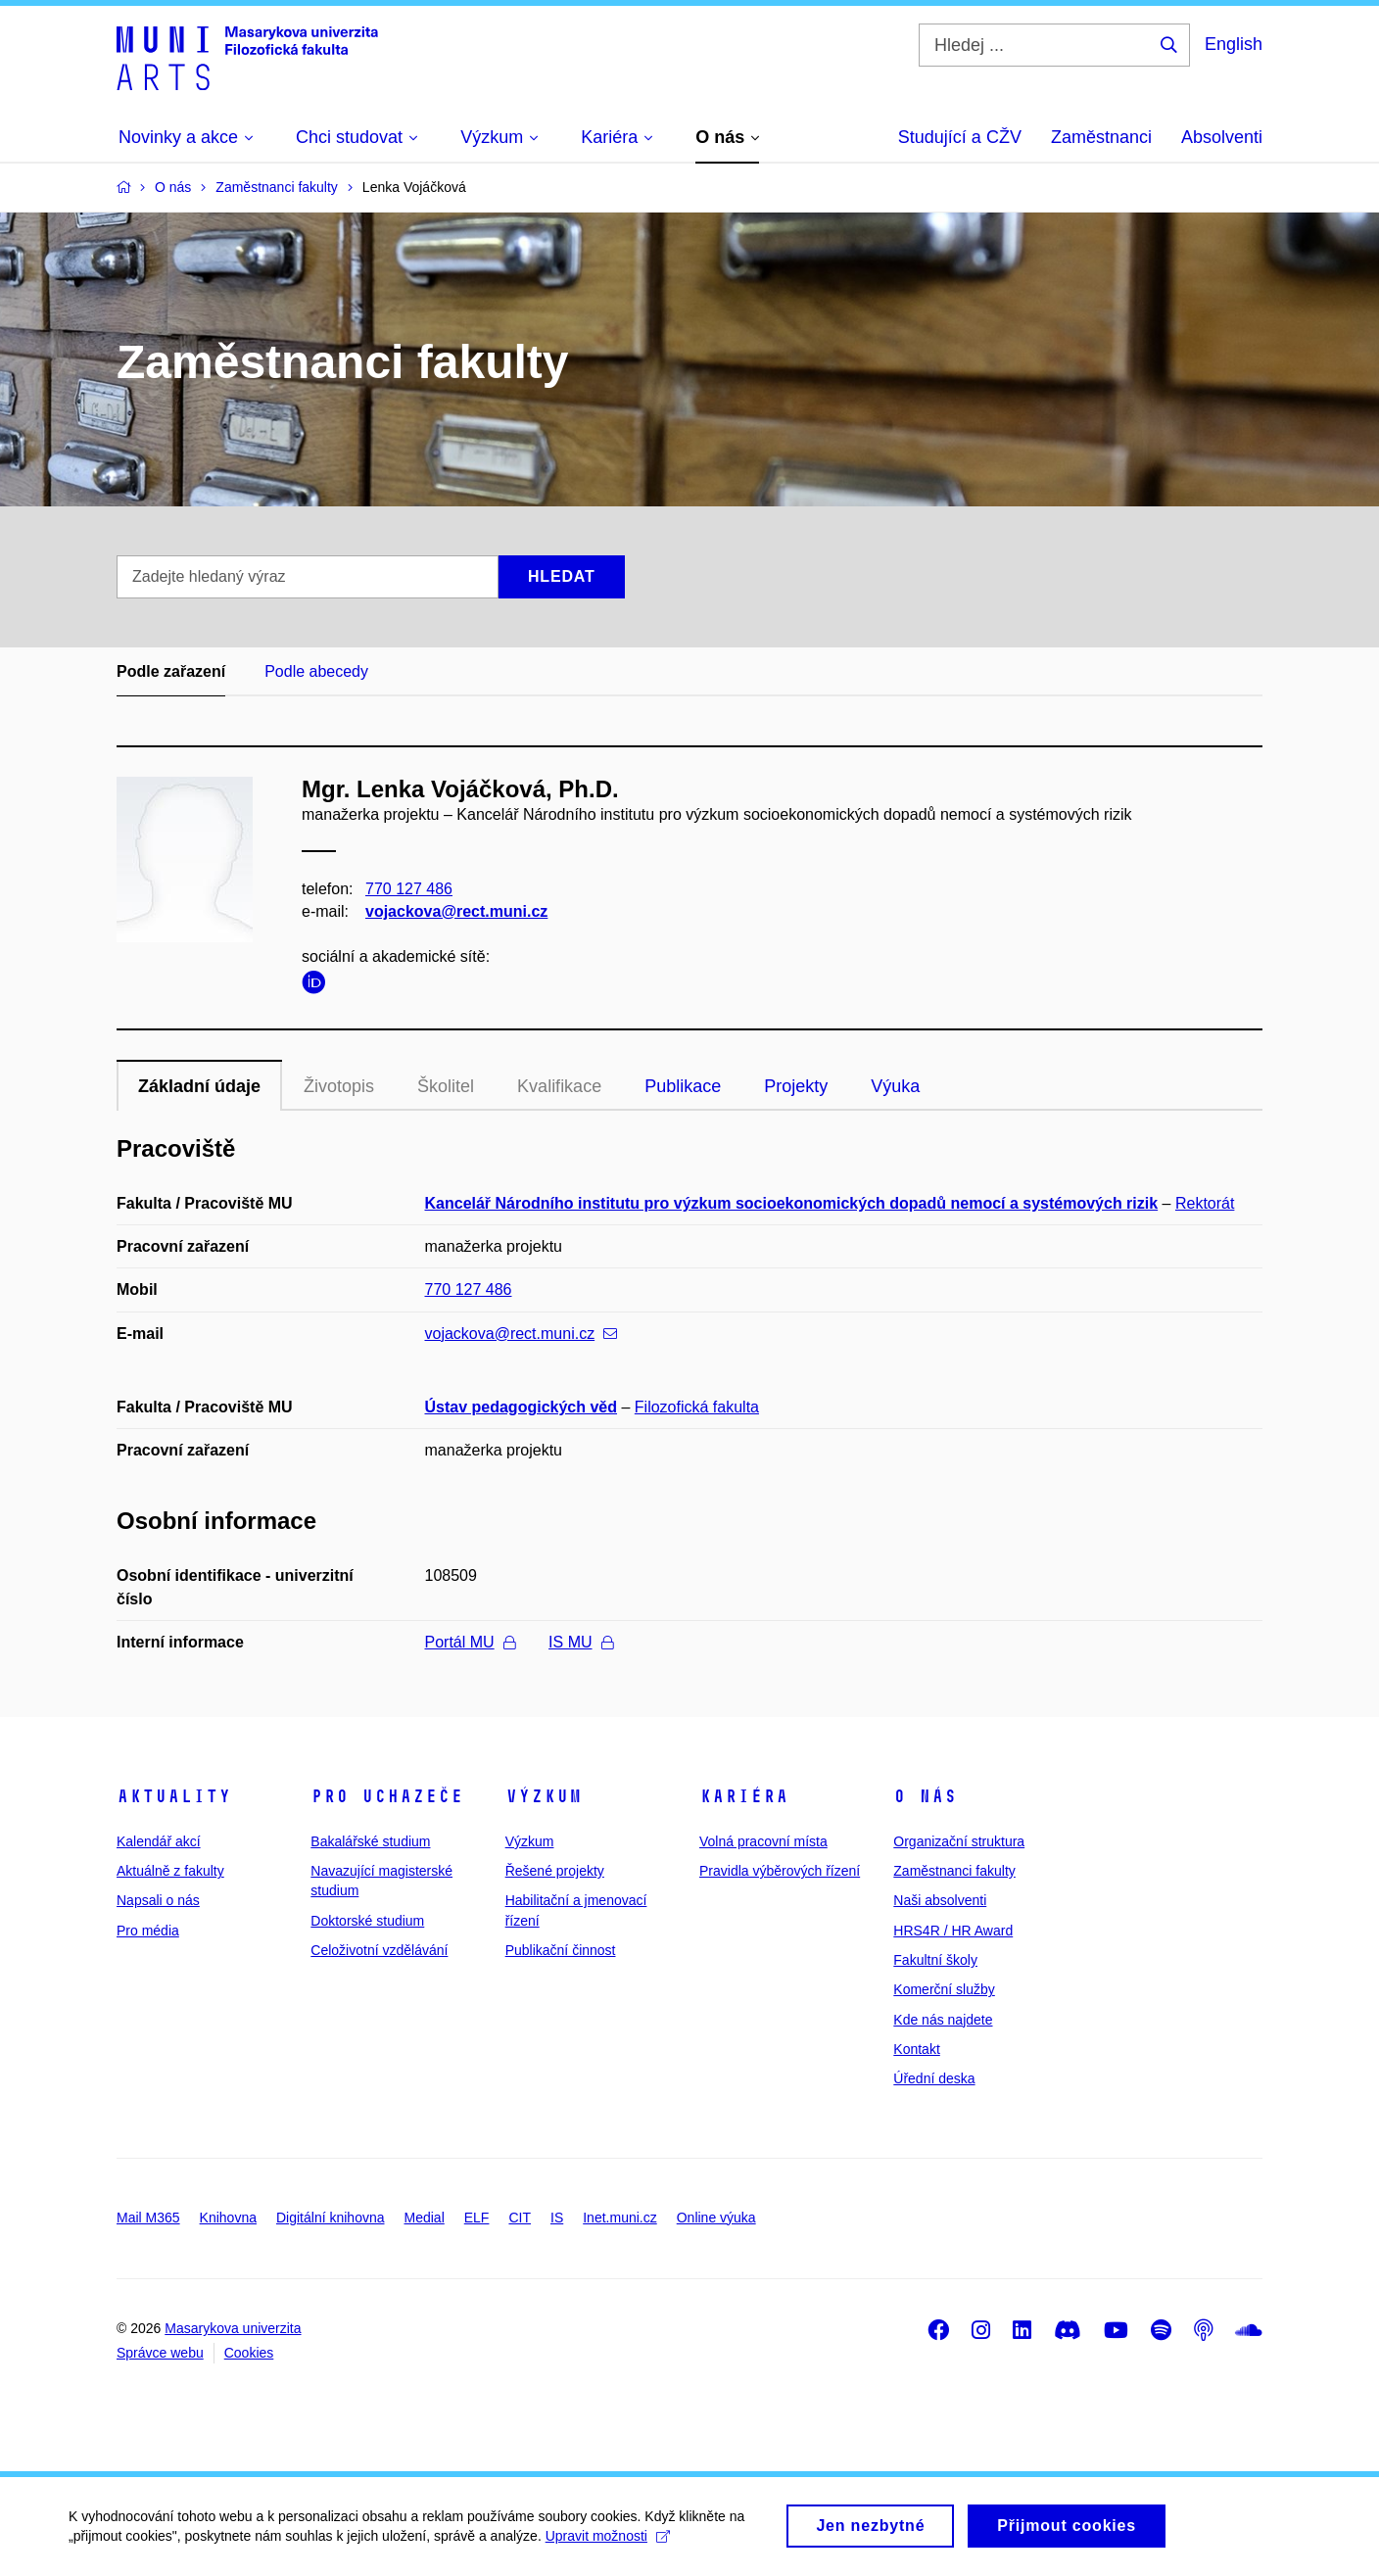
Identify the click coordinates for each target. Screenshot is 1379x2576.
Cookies (249, 2353)
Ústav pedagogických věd (521, 1407)
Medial (424, 2217)
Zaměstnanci (1101, 137)
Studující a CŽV (960, 137)
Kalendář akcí (159, 1841)
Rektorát (1204, 1203)
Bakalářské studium (370, 1841)
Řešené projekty (554, 1871)
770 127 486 (408, 889)
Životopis (339, 1086)
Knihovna (228, 2217)
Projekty (796, 1086)
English (1233, 44)
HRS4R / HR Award (953, 1930)
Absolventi (1221, 137)
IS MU (580, 1642)
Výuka (895, 1086)
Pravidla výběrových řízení (779, 1871)
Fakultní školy (935, 1960)
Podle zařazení (171, 671)
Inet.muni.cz (619, 2217)
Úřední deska (934, 2078)
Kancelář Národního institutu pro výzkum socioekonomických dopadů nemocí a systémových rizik (792, 1203)
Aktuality (174, 1796)
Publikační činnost (560, 1950)
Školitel (445, 1086)
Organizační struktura (958, 1841)
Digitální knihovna (330, 2217)
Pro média (148, 1930)
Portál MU (470, 1642)
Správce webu (160, 2353)
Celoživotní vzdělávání (379, 1950)
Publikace (682, 1086)
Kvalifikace (559, 1086)
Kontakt (916, 2049)
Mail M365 (148, 2217)
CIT (519, 2217)
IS (556, 2217)
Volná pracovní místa (763, 1841)
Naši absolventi (939, 1900)
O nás (925, 1796)
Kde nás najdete (942, 2019)
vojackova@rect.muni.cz (456, 911)
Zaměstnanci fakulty (954, 1871)
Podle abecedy (316, 671)
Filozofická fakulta (697, 1407)
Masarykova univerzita (233, 2328)
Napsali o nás (158, 1900)
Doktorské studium (367, 1921)
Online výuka (716, 2217)
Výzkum (543, 1796)
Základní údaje (199, 1086)
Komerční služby (943, 1989)
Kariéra (743, 1796)
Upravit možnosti (608, 2544)
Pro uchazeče (386, 1796)
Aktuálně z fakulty (170, 1871)
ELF (477, 2217)
